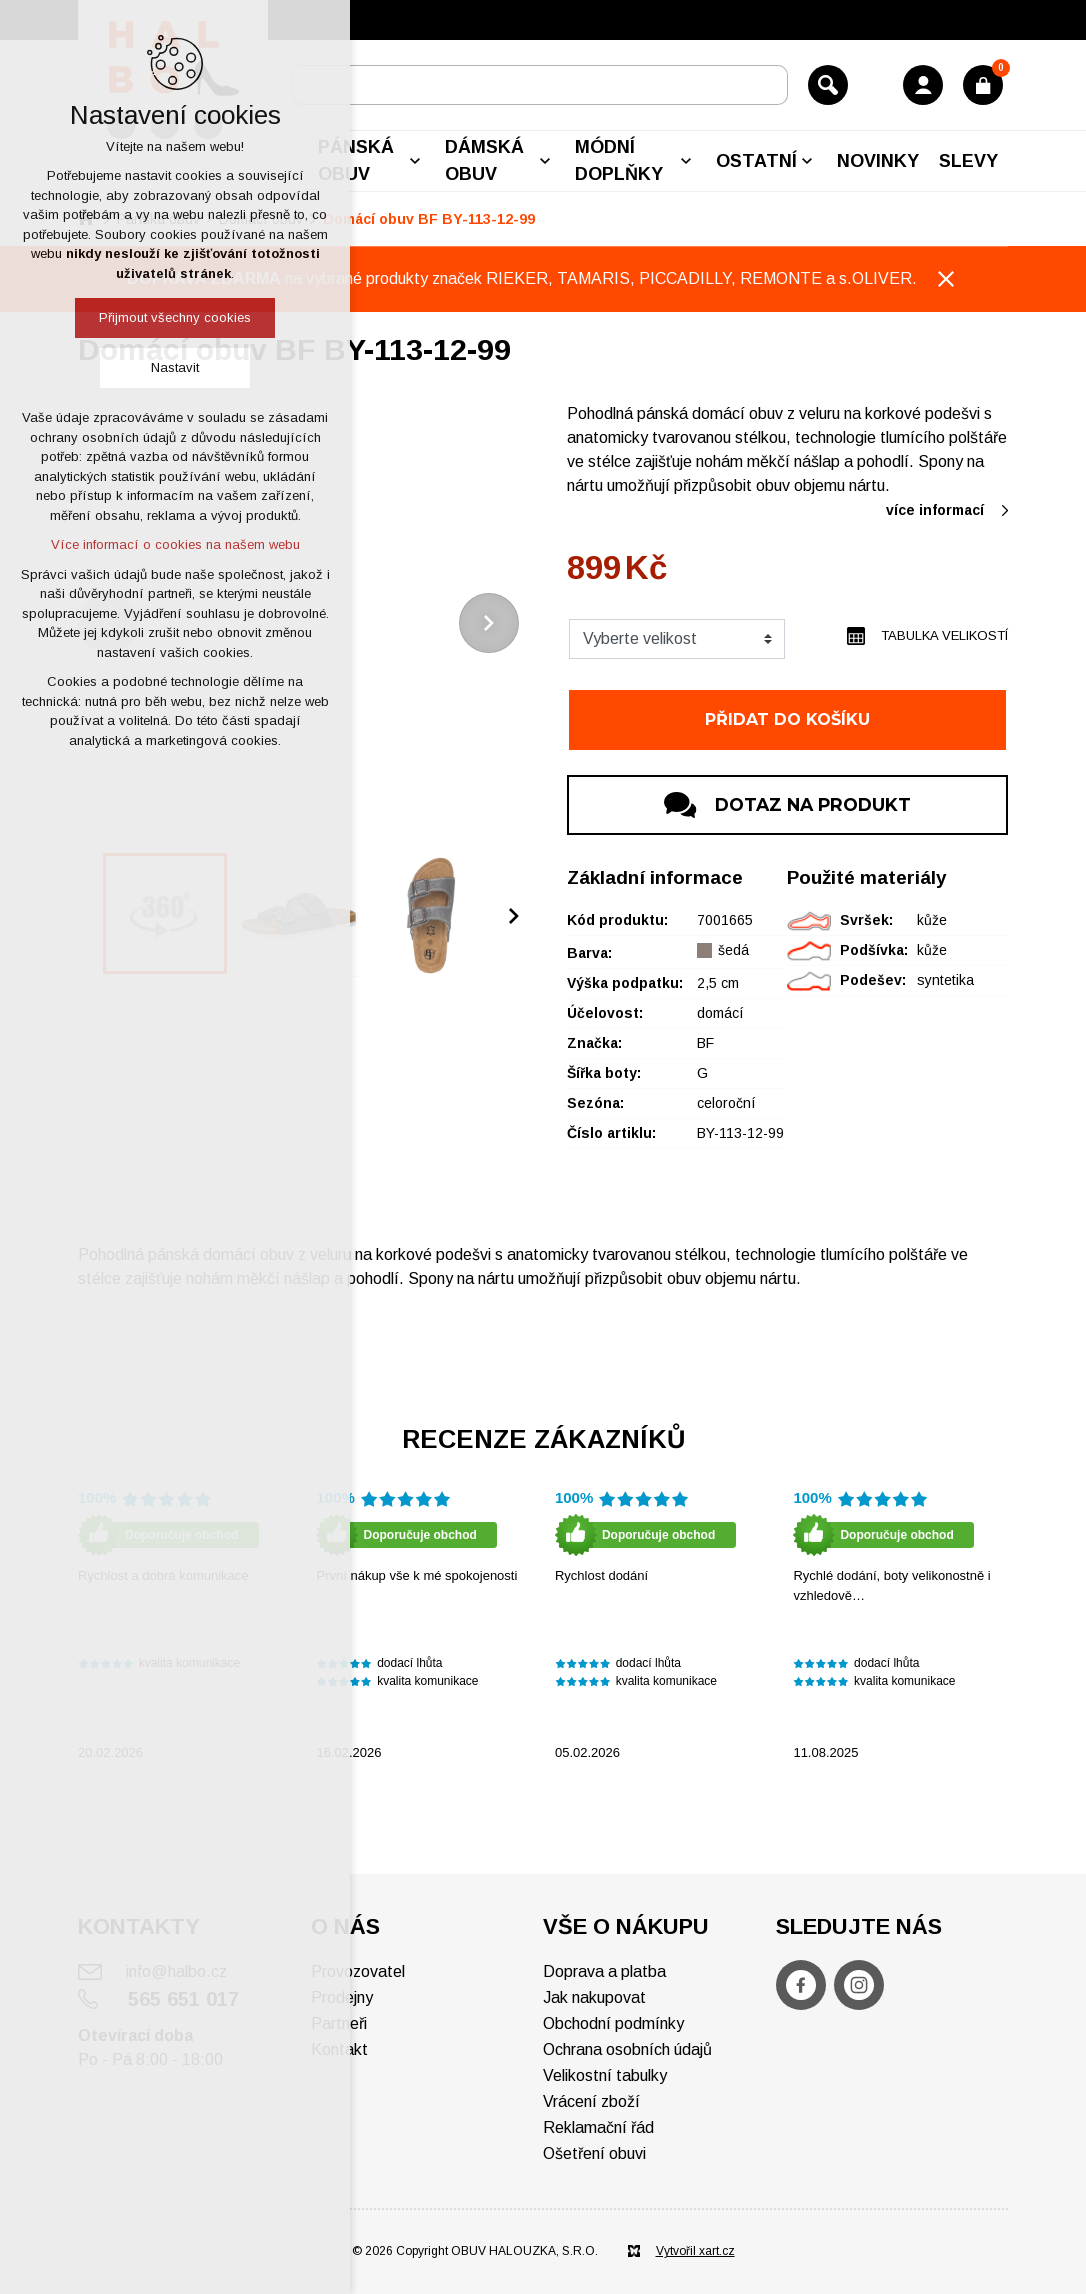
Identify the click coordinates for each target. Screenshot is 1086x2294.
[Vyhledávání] (828, 85)
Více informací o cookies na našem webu (175, 544)
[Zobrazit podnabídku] (415, 161)
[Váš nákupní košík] (983, 85)
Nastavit (175, 367)
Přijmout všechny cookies (175, 317)
